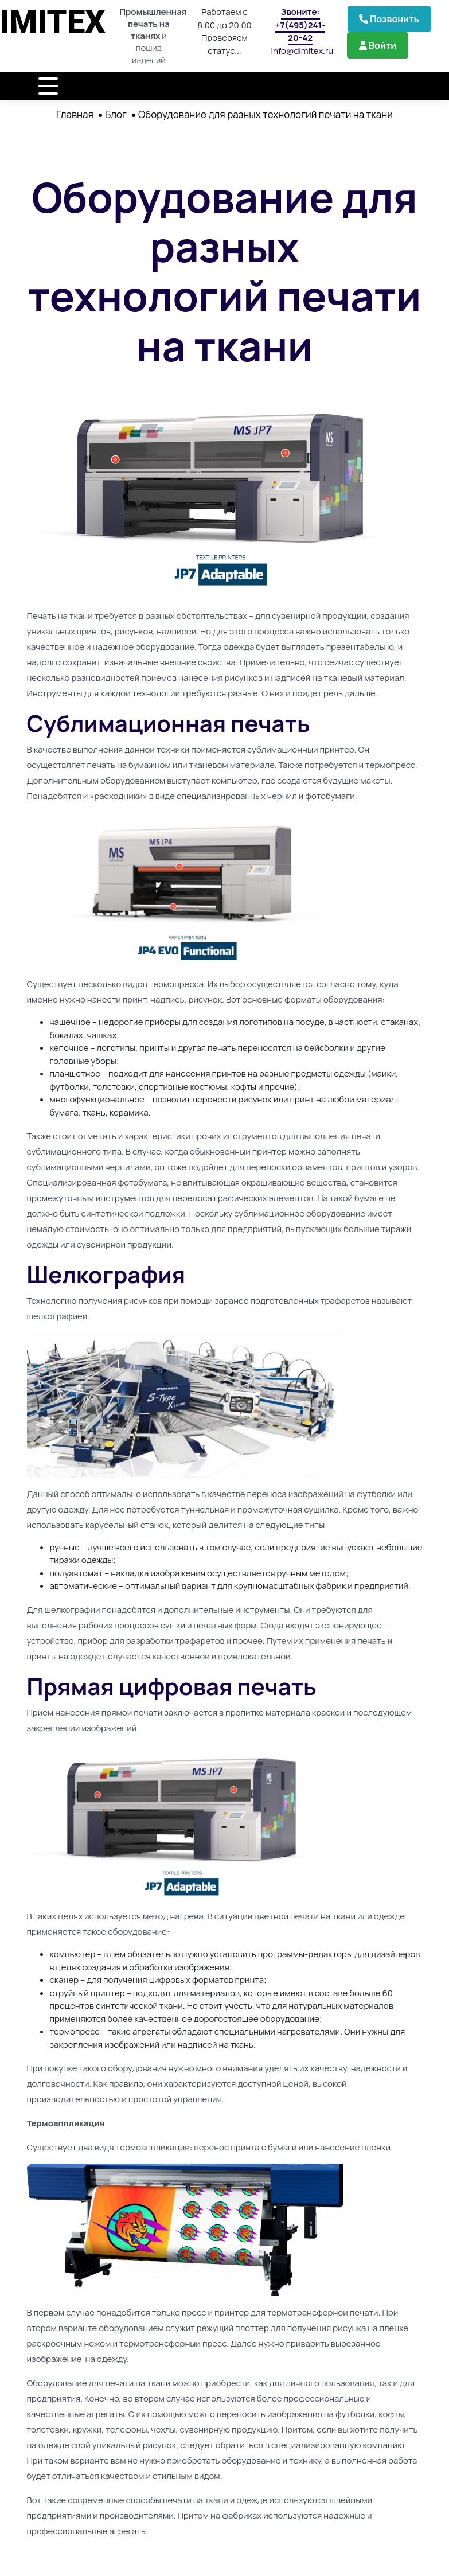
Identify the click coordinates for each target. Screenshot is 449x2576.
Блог (116, 114)
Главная (74, 114)
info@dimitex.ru (302, 51)
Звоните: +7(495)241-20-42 (300, 25)
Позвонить (389, 19)
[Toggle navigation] (48, 86)
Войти (377, 45)
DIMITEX (56, 17)
